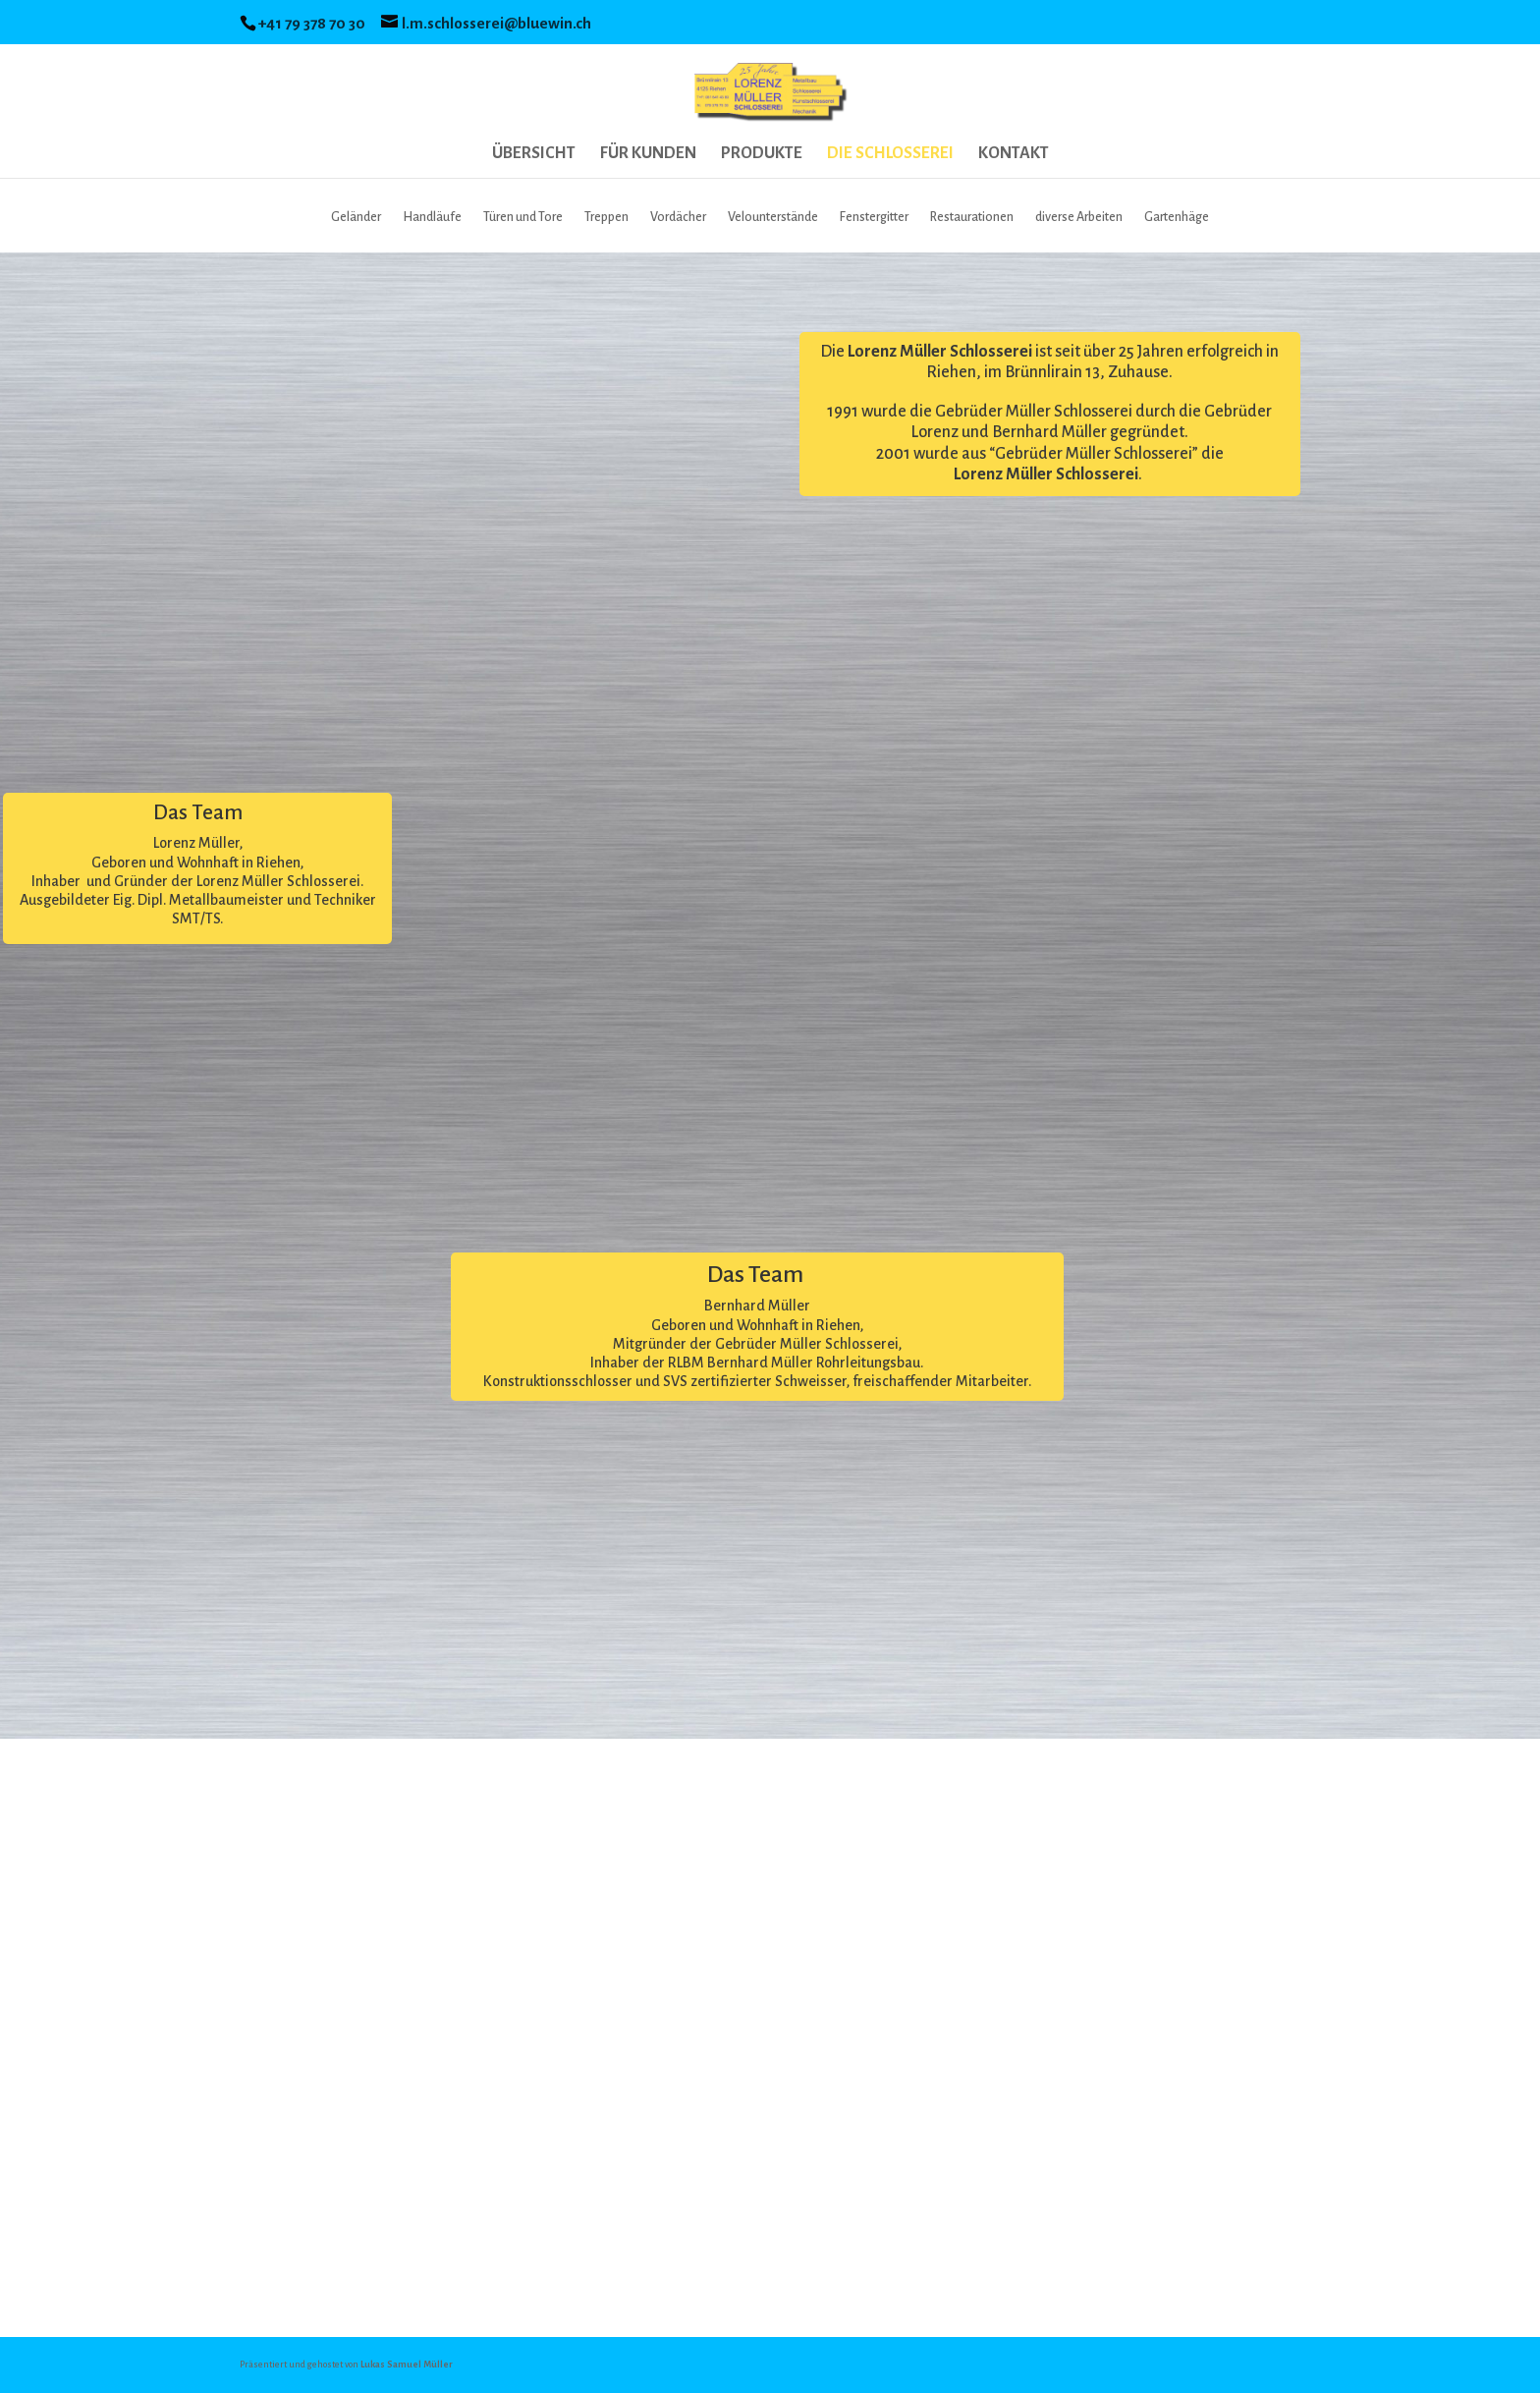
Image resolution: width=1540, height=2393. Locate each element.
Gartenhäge (1176, 217)
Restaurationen (972, 217)
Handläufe (432, 217)
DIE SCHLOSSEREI (890, 154)
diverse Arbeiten (1079, 217)
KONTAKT (1013, 154)
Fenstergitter (874, 217)
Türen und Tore (523, 217)
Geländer (356, 217)
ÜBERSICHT (534, 154)
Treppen (606, 217)
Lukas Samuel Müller (406, 2364)
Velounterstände (773, 217)
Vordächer (678, 217)
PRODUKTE (761, 154)
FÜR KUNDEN (648, 154)
